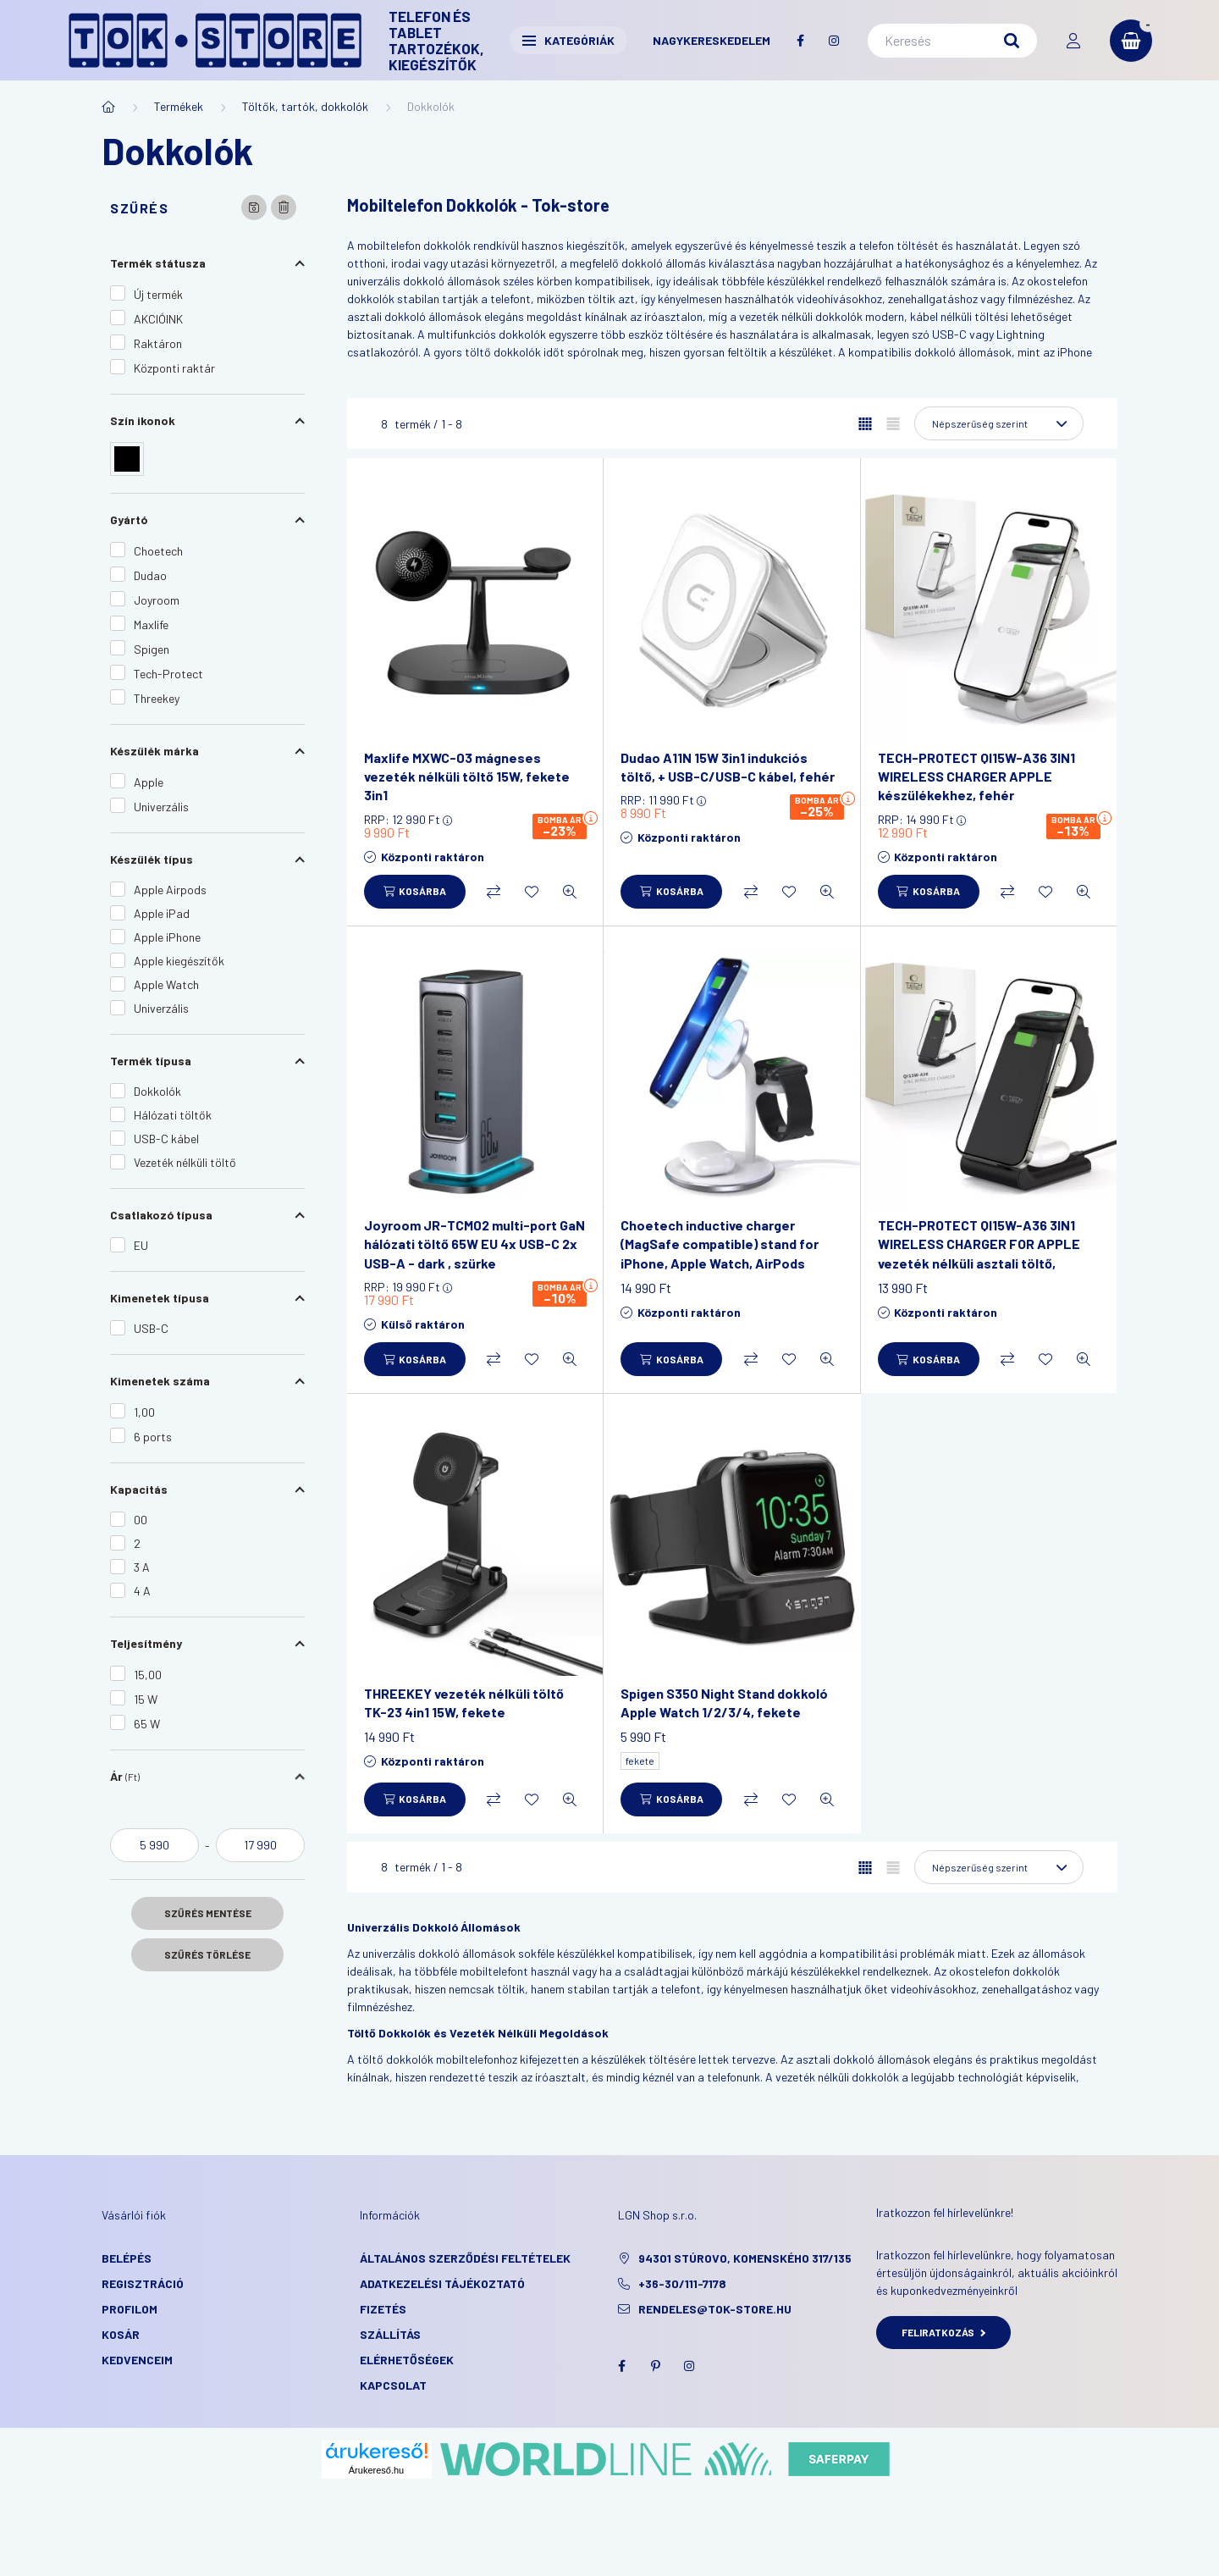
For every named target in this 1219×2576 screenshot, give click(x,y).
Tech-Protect (168, 673)
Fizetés (383, 2309)
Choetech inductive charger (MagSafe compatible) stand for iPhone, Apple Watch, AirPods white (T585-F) (720, 1253)
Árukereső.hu (376, 2470)
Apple (148, 782)
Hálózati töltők (173, 1115)
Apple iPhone (167, 937)
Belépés (127, 2258)
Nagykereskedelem (711, 40)
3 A (142, 1567)
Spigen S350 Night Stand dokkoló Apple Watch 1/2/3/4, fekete (724, 1702)
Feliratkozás (943, 2332)
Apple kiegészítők (179, 961)
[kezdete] (154, 1845)
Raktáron (158, 343)
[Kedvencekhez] (532, 892)
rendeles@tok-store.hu (715, 2309)
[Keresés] (952, 41)
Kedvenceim (137, 2359)
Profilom (129, 2309)
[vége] (260, 1845)
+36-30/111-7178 (682, 2283)
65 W (147, 1723)
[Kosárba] (415, 892)
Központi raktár (174, 368)
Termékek (178, 106)
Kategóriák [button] (568, 40)
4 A (142, 1591)
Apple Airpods (170, 889)
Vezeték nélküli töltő (185, 1162)
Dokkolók (157, 1091)
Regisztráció (143, 2283)
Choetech (158, 551)
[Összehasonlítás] (493, 892)
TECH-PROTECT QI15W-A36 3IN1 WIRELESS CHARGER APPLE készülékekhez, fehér (976, 776)
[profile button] (1073, 40)
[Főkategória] (108, 106)
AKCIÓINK (158, 319)
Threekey (156, 698)
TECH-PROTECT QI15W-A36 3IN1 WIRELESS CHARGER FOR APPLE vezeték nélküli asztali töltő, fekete (979, 1253)
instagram (834, 41)
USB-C (151, 1328)
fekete (640, 1760)
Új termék (158, 294)
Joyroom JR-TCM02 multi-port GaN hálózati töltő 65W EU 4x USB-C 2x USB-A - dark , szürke (474, 1244)
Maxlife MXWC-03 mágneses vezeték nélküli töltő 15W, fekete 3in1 (467, 776)
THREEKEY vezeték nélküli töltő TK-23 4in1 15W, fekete (464, 1702)
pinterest (655, 2366)
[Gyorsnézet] (570, 892)
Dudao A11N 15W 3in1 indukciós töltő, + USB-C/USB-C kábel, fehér (728, 766)
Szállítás (390, 2334)
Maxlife (151, 624)
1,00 (144, 1412)
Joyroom (156, 600)
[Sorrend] (999, 423)
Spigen (151, 649)
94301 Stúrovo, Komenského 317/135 (745, 2258)
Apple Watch (166, 984)
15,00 (148, 1674)
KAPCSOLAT (393, 2385)
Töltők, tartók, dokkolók (305, 106)
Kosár (121, 2334)
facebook (800, 41)
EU (141, 1245)
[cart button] (1131, 40)
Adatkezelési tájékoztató (442, 2283)
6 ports (153, 1436)
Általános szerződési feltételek (465, 2258)
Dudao (150, 575)
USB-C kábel (166, 1138)
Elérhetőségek (407, 2359)
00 (140, 1519)
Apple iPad (162, 913)
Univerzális (161, 806)
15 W (145, 1699)
